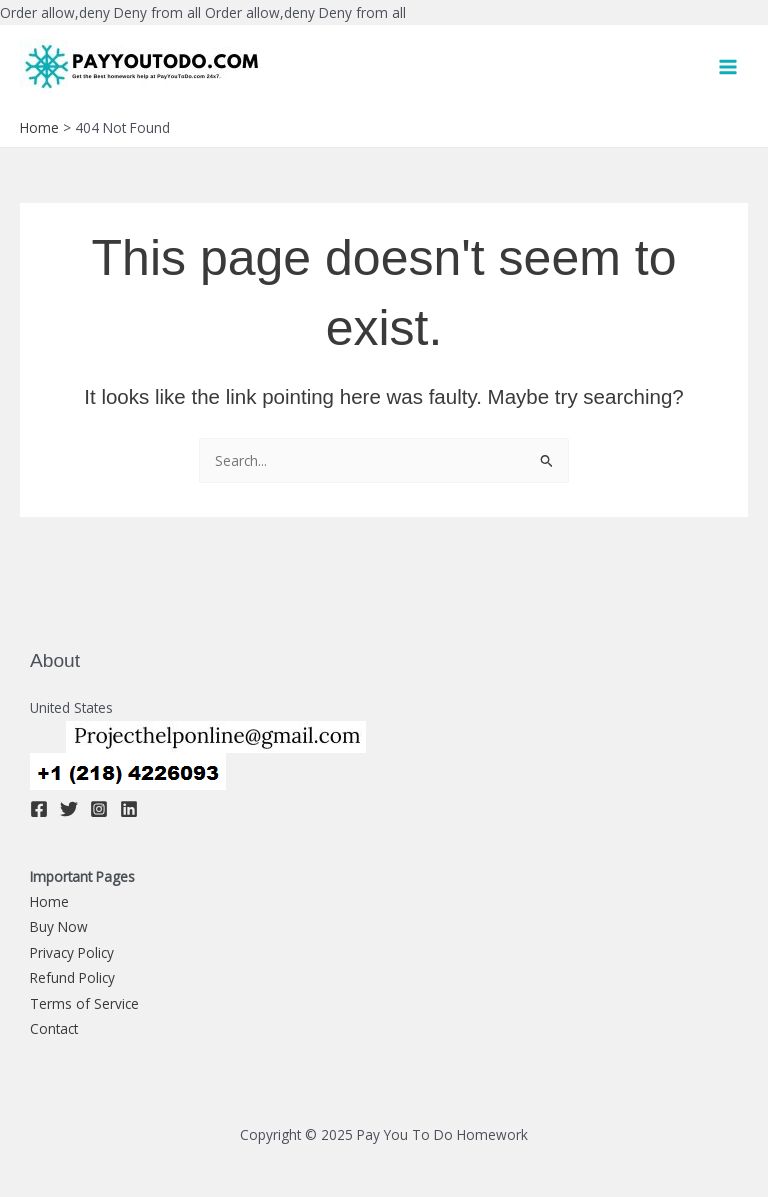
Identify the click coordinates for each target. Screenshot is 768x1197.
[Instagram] (99, 809)
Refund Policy (72, 977)
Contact (54, 1028)
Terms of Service (84, 1003)
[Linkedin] (129, 809)
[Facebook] (39, 809)
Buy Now (59, 926)
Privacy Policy (72, 952)
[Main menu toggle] (728, 66)
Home (49, 901)
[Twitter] (69, 809)
